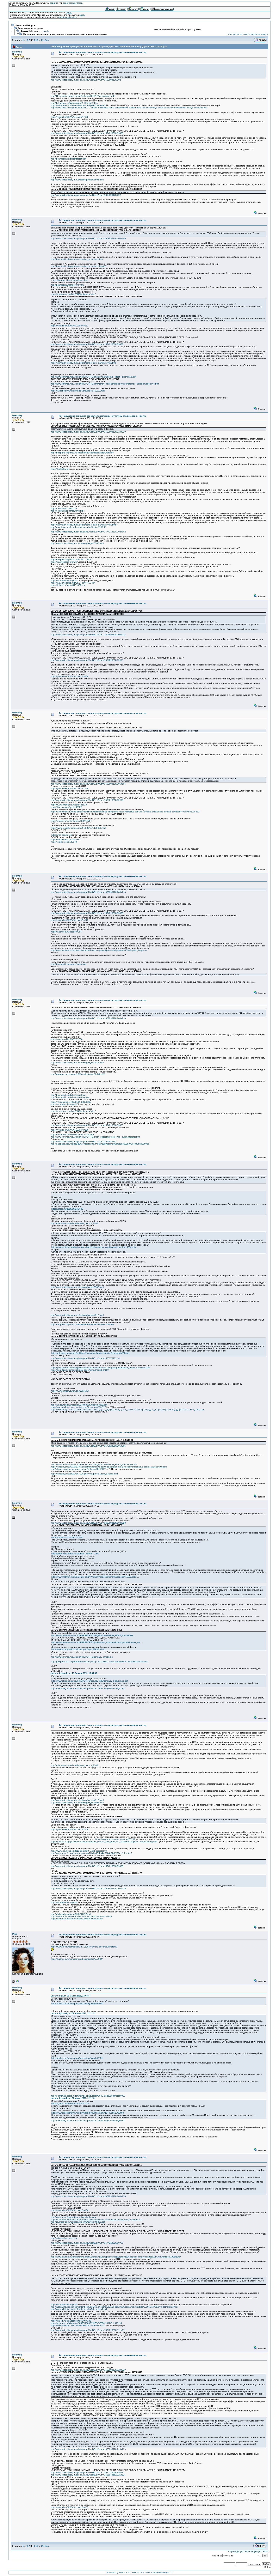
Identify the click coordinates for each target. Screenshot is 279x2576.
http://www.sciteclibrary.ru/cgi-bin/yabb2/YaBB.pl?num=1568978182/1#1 (86, 1358)
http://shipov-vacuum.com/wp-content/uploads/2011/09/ (78, 1469)
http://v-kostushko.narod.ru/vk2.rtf (67, 511)
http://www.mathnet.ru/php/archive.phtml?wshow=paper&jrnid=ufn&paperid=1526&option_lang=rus (99, 950)
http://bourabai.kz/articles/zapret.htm (68, 159)
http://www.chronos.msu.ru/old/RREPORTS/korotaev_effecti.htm (82, 1657)
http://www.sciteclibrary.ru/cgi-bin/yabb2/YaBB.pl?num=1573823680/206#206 (88, 1446)
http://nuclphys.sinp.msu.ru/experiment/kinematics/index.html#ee (82, 453)
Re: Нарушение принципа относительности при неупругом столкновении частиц (102, 52)
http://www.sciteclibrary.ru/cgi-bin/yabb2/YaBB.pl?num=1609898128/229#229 (88, 2370)
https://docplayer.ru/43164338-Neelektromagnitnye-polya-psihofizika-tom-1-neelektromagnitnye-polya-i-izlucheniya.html (109, 1467)
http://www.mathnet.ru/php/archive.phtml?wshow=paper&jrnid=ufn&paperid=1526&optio (93, 1247)
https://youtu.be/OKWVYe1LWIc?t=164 (69, 676)
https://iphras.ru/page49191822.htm (68, 585)
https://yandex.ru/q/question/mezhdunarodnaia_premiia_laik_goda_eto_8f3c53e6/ (90, 1841)
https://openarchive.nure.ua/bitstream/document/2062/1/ (78, 1407)
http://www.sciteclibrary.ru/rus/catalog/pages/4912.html (77, 1062)
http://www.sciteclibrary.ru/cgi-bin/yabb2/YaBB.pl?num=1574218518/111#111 (88, 2330)
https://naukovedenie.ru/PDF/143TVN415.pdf (73, 583)
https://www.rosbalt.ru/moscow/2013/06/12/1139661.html (78, 828)
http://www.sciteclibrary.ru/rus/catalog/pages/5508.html (77, 180)
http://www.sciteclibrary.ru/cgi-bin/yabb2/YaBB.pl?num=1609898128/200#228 (88, 2196)
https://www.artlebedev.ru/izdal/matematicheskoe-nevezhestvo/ (81, 1916)
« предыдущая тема (238, 34)
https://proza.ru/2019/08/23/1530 (67, 1039)
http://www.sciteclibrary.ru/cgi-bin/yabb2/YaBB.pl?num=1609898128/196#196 (88, 784)
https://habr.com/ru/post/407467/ (66, 807)
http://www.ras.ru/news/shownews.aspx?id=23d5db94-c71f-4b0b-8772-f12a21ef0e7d (92, 1853)
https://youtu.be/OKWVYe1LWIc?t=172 (70, 2103)
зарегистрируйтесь (72, 3)
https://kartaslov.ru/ (60, 469)
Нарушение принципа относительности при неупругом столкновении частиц (65, 34)
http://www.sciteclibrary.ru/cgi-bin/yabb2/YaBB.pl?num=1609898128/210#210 (88, 432)
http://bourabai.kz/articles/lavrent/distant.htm (72, 1134)
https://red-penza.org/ (61, 835)
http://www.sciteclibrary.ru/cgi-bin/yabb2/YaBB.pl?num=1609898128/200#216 (88, 892)
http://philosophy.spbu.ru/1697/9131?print (71, 1914)
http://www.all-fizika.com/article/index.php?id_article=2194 (79, 2309)
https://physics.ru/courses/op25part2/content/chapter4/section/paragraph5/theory (90, 1353)
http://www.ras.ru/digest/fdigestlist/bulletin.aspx (73, 2217)
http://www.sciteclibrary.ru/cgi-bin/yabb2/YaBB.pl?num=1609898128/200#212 (88, 634)
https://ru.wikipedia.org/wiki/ (64, 562)
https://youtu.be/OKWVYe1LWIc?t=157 (69, 2507)
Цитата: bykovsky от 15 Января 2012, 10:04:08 (74, 1673)
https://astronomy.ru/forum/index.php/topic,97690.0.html (78, 391)
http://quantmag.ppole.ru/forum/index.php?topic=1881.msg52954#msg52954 (88, 1688)
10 (37, 40)
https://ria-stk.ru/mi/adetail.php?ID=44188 (71, 2321)
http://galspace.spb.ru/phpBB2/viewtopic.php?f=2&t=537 (78, 1074)
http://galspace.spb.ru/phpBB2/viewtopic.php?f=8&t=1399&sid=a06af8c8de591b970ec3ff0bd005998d (100, 1144)
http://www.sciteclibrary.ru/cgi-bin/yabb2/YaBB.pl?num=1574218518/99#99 (87, 133)
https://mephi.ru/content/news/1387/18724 (71, 821)
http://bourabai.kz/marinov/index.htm (70, 280)
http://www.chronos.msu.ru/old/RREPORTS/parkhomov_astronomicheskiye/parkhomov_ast (95, 1642)
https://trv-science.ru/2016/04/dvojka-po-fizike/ (73, 294)
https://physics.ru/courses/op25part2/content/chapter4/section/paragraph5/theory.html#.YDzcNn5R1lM (100, 1367)
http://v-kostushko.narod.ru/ (64, 2238)
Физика (24, 31)
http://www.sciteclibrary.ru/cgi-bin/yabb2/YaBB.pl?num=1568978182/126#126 (88, 2475)
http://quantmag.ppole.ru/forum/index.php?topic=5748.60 (78, 527)
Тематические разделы (30, 28)
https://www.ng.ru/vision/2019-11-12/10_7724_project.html (79, 1851)
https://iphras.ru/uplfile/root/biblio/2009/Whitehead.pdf (77, 1918)
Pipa (14, 1934)
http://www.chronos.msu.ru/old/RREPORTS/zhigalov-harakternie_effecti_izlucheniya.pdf (93, 377)
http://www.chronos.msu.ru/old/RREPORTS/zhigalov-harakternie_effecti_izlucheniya (92, 1635)
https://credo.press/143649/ (64, 842)
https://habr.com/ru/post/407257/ (66, 932)
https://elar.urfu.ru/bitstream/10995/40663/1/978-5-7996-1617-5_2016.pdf (86, 2323)
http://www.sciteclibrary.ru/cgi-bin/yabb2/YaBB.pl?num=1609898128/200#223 (88, 1523)
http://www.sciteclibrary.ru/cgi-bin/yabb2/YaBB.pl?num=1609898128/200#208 (88, 238)
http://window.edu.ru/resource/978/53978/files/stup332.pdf (79, 1405)
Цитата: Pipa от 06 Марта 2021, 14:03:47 (71, 1996)
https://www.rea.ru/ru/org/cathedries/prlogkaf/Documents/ (78, 105)
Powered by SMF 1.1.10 (118, 2572)
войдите (54, 3)
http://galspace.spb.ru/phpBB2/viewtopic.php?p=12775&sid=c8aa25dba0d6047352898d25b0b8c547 (99, 1661)
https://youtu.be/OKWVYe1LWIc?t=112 (69, 326)
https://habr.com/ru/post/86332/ (66, 839)
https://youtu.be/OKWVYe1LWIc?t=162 (69, 117)
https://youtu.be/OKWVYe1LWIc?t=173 (69, 920)
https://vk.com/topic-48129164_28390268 (71, 1102)
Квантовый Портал (26, 25)
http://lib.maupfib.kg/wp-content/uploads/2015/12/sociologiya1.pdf (82, 96)
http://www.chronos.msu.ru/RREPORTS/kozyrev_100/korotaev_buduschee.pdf (89, 1681)
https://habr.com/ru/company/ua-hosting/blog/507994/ (77, 1959)
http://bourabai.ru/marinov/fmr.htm (67, 285)
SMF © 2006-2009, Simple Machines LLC (152, 2572)
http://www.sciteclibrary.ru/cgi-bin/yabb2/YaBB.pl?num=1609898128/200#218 (88, 1018)
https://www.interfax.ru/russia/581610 (69, 805)
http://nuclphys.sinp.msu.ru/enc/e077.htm (71, 559)
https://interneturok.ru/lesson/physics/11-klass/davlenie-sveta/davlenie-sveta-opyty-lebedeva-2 (96, 2219)
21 (42, 40)
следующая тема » (258, 34)
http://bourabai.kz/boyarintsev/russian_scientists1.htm (77, 259)
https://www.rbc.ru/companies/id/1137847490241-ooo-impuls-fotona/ (84, 1947)
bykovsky (17, 52)
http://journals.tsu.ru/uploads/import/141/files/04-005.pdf (78, 2222)
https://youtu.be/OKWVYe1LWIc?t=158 (69, 788)
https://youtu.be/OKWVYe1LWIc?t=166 (69, 1130)
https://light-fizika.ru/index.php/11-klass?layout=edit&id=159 (80, 1370)
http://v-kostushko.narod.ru (64, 508)
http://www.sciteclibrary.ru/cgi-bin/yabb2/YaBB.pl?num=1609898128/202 (86, 80)
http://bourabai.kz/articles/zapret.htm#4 (70, 1097)
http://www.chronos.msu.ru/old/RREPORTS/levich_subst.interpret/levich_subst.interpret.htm (95, 1137)
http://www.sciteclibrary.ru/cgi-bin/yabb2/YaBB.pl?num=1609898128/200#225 (88, 1888)
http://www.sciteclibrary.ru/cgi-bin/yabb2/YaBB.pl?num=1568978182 (83, 1141)
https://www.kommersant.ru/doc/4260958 (115, 1839)
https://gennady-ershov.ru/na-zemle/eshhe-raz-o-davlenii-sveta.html (83, 363)
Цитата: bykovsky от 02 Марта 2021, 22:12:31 (73, 2013)
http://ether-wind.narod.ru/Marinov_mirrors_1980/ (74, 1223)
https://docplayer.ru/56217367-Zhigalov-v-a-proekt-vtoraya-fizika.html (84, 1474)
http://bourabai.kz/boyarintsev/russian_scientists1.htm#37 (79, 266)
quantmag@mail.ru (67, 17)
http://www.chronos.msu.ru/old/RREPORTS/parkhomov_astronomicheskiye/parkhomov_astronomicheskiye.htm (105, 384)
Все (47, 40)
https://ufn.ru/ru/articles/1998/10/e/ (164, 2257)
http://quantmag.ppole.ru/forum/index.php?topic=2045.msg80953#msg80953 (88, 2096)
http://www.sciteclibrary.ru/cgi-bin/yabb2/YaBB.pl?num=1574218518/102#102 (88, 532)
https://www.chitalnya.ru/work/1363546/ (70, 1391)
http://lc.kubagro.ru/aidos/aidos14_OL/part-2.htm (74, 103)
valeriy (45, 31)
